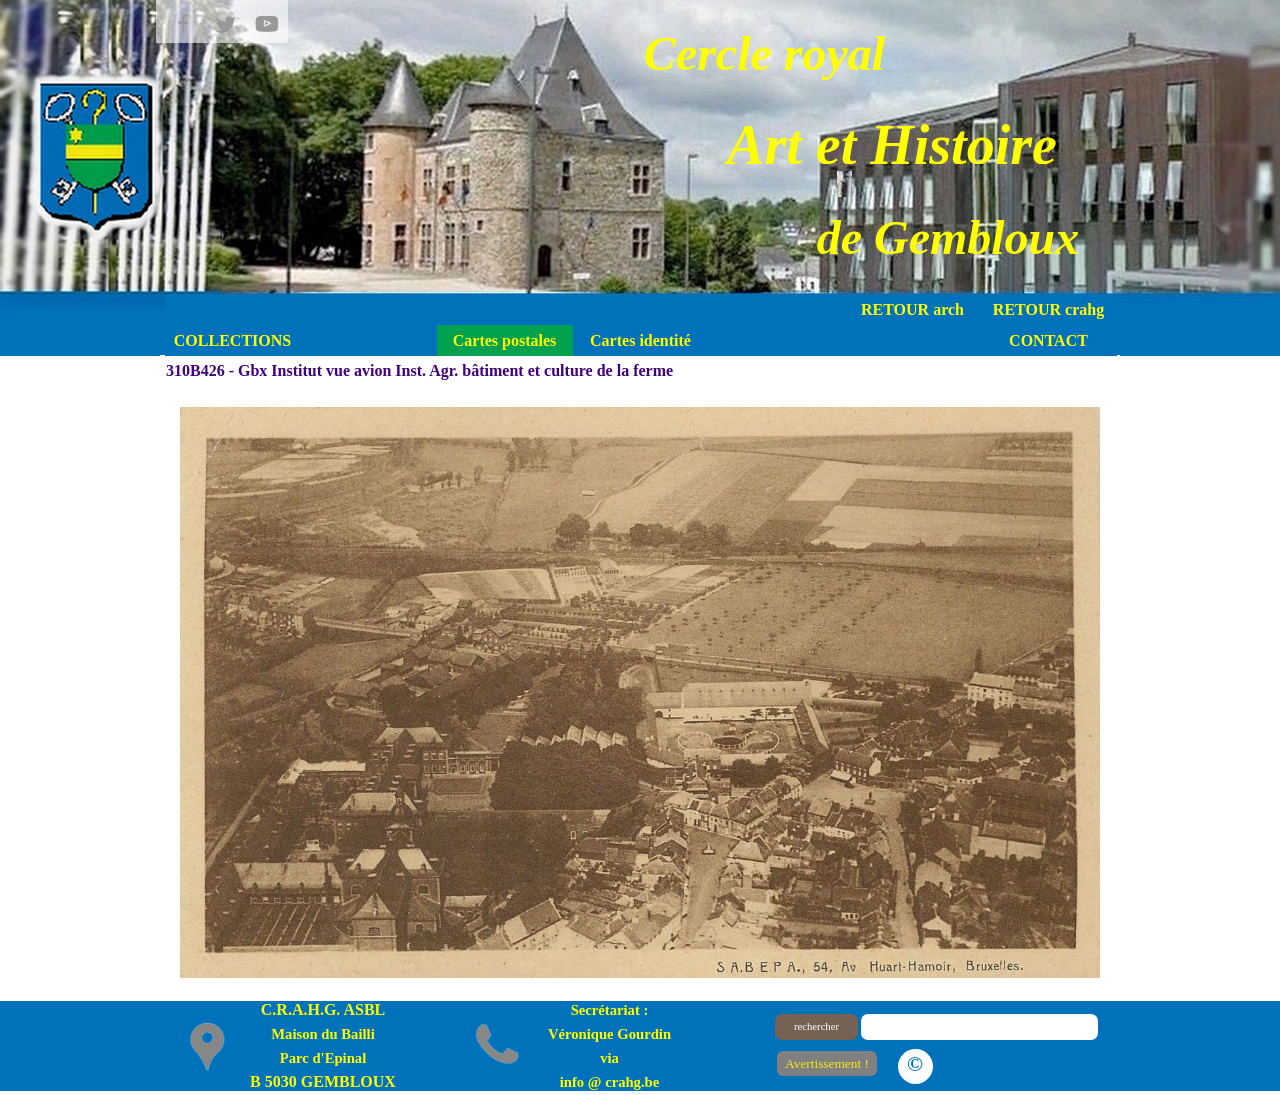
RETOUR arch (912, 309)
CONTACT (1048, 340)
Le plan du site (1020, 1062)
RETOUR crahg (1048, 309)
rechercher (816, 1026)
